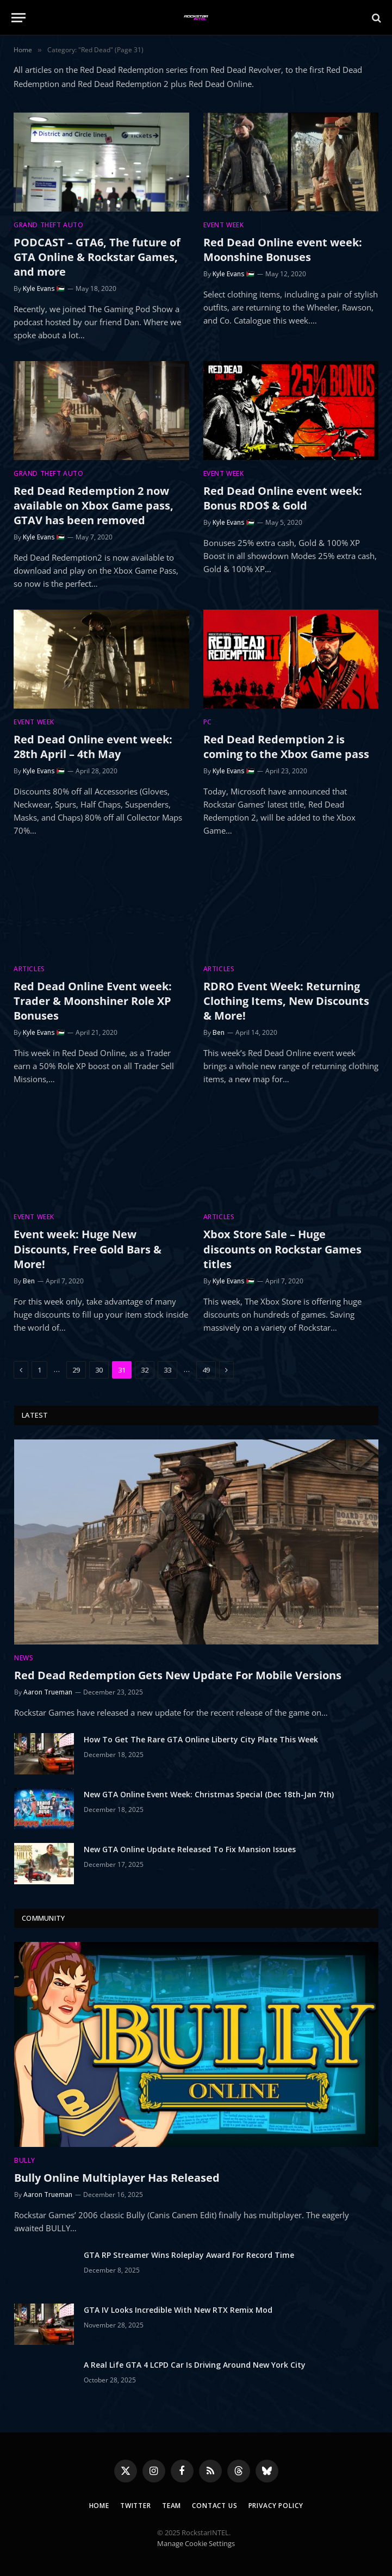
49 (206, 1370)
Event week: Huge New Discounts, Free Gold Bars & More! (87, 1249)
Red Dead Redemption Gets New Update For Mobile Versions (177, 1675)
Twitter (135, 2505)
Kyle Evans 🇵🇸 (44, 288)
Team (171, 2505)
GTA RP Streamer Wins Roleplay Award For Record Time (189, 2255)
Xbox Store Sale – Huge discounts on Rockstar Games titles (282, 1249)
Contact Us (214, 2505)
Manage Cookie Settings (196, 2543)
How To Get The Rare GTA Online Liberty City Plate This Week (201, 1739)
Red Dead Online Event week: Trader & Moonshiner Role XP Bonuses (93, 1001)
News (23, 1657)
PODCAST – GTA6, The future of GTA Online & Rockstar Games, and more (97, 257)
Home (99, 2505)
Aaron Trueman (47, 1692)
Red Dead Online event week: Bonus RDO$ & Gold (282, 498)
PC (207, 722)
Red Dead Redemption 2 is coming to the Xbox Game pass (286, 746)
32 (144, 1370)
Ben (219, 1032)
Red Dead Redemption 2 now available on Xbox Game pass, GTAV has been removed (93, 505)
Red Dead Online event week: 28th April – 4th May (93, 746)
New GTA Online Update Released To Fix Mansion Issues (190, 1849)
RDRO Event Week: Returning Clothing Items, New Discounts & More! (286, 1001)
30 (99, 1370)
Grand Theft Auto (49, 224)
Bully (24, 2160)
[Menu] (18, 17)
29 (76, 1370)
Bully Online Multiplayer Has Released (117, 2177)
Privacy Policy (275, 2505)
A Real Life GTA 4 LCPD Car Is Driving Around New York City (195, 2365)
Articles (29, 968)
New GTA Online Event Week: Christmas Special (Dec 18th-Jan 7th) (209, 1794)
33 (167, 1370)
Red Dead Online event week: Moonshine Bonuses (282, 249)
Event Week (223, 224)
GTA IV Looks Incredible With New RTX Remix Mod (178, 2310)
